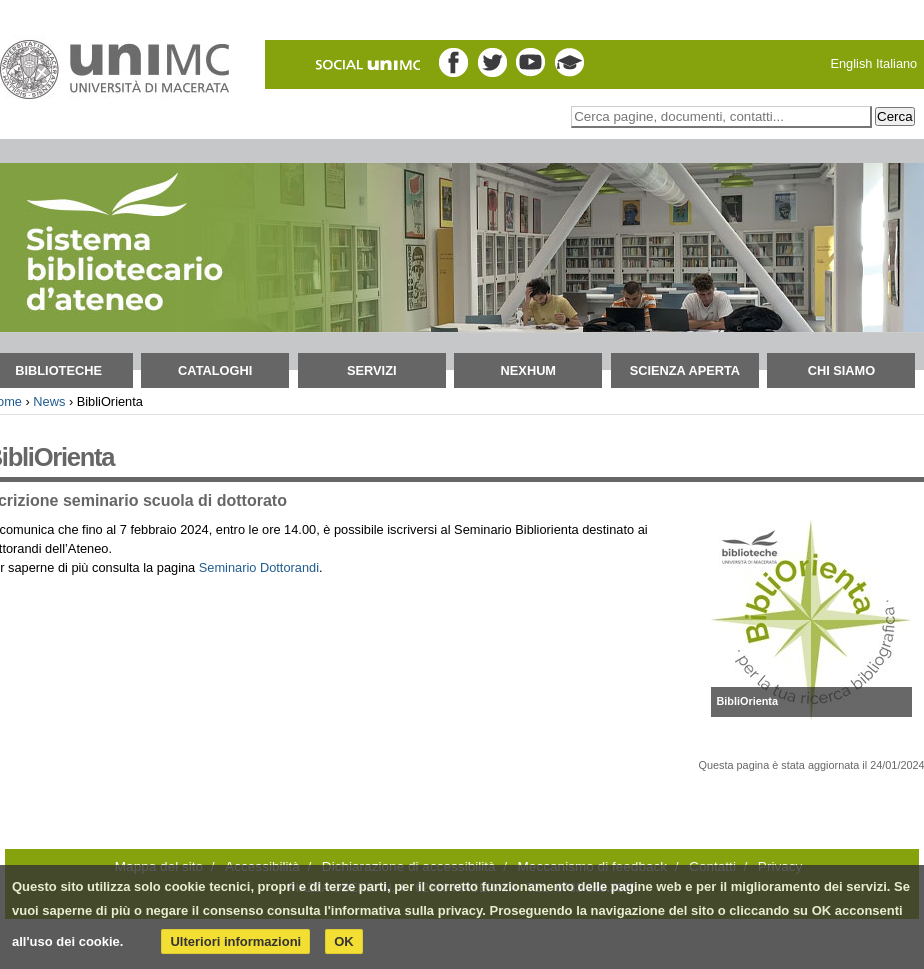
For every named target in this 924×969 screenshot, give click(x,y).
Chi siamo (842, 370)
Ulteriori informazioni (235, 941)
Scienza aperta (685, 370)
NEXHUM (528, 370)
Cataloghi (215, 370)
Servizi (372, 370)
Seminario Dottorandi (259, 567)
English (851, 63)
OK (344, 941)
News (49, 401)
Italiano (896, 63)
